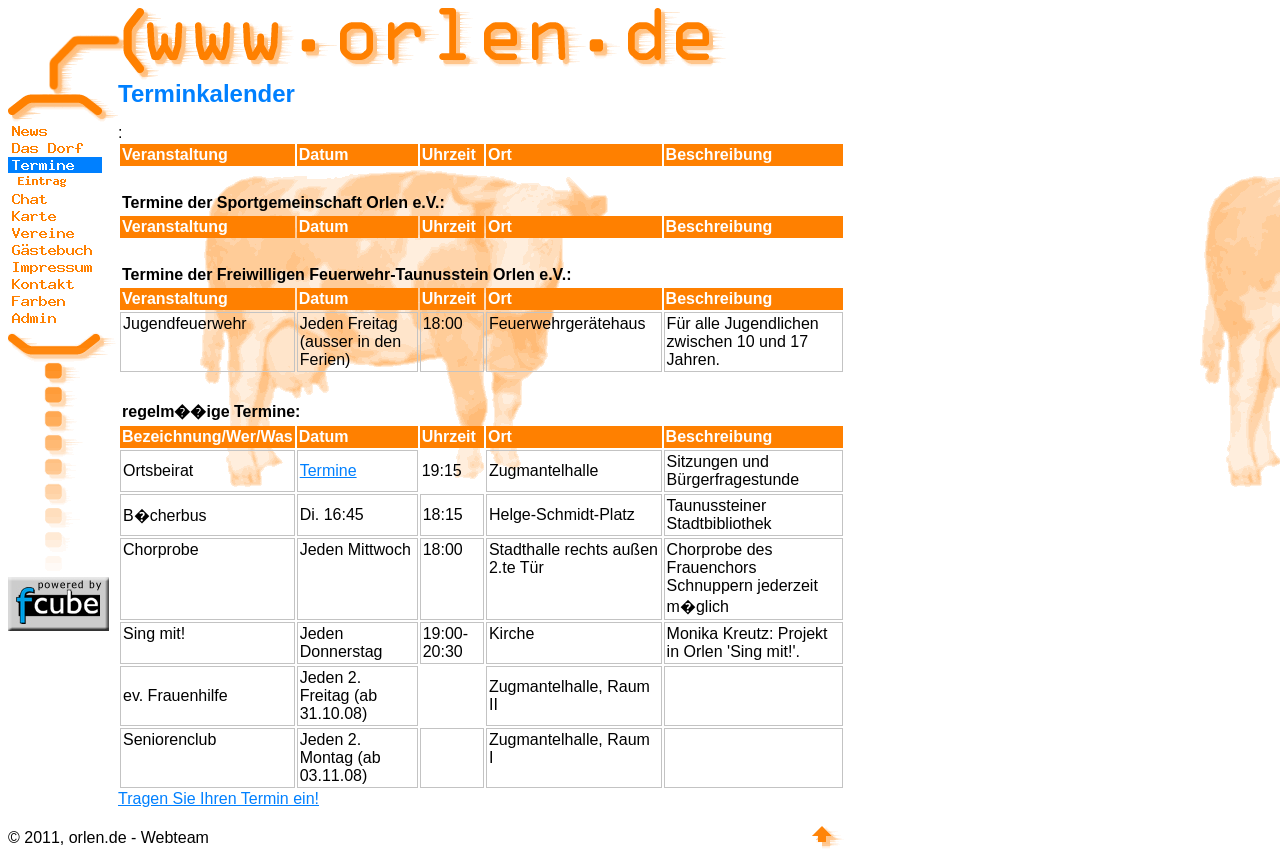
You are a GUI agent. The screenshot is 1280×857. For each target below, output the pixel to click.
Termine (328, 470)
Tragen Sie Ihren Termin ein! (218, 798)
